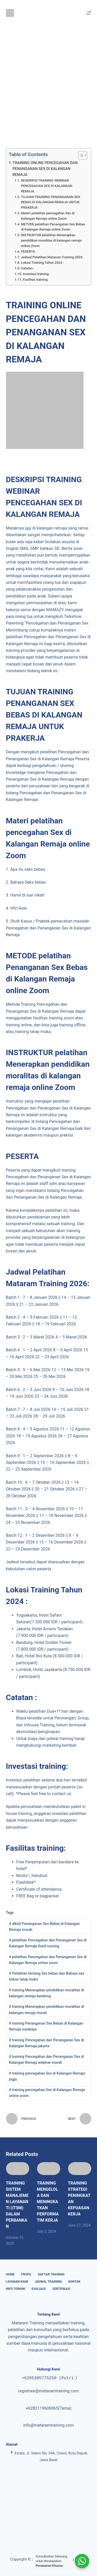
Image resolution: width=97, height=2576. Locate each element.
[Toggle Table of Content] (80, 155)
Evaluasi (39, 2289)
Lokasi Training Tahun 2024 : (42, 263)
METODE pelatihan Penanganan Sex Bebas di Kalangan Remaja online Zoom (53, 227)
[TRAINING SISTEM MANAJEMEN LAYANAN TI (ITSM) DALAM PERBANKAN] (17, 2168)
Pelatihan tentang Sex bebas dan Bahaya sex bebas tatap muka (46, 1976)
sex (28, 528)
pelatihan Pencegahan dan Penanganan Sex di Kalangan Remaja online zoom (48, 1960)
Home (10, 2274)
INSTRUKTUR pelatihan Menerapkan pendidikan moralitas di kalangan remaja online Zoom (51, 240)
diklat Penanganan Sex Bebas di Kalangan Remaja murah (44, 1927)
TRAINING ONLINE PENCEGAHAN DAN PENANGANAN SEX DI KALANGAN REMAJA (45, 169)
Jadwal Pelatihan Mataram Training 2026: (52, 257)
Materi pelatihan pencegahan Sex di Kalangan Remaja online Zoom (47, 215)
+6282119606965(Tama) (48, 2408)
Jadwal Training (48, 2281)
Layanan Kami (17, 2281)
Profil (26, 2274)
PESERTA (28, 251)
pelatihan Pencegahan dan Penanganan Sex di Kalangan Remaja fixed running (48, 1943)
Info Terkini (15, 2289)
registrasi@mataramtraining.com (48, 2391)
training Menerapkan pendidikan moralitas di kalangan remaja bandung (46, 1993)
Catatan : (27, 268)
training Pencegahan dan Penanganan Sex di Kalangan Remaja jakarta (46, 2043)
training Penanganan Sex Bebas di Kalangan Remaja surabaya (46, 2026)
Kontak (74, 2281)
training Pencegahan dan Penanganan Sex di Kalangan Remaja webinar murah (46, 2059)
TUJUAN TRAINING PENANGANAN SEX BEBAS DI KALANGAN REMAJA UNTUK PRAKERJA (50, 202)
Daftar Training (51, 2274)
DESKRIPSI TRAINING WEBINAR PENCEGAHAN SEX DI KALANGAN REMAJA (46, 185)
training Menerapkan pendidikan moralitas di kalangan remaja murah (46, 2009)
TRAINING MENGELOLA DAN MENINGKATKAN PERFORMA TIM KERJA (48, 2202)
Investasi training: (36, 274)
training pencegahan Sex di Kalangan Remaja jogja (47, 2076)
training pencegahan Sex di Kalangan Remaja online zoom (47, 2093)
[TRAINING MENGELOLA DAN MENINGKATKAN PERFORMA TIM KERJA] (48, 2168)
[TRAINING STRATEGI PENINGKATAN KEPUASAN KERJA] (79, 2168)
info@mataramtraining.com (48, 2425)
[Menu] (89, 13)
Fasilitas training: (35, 280)
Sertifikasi (61, 2289)
